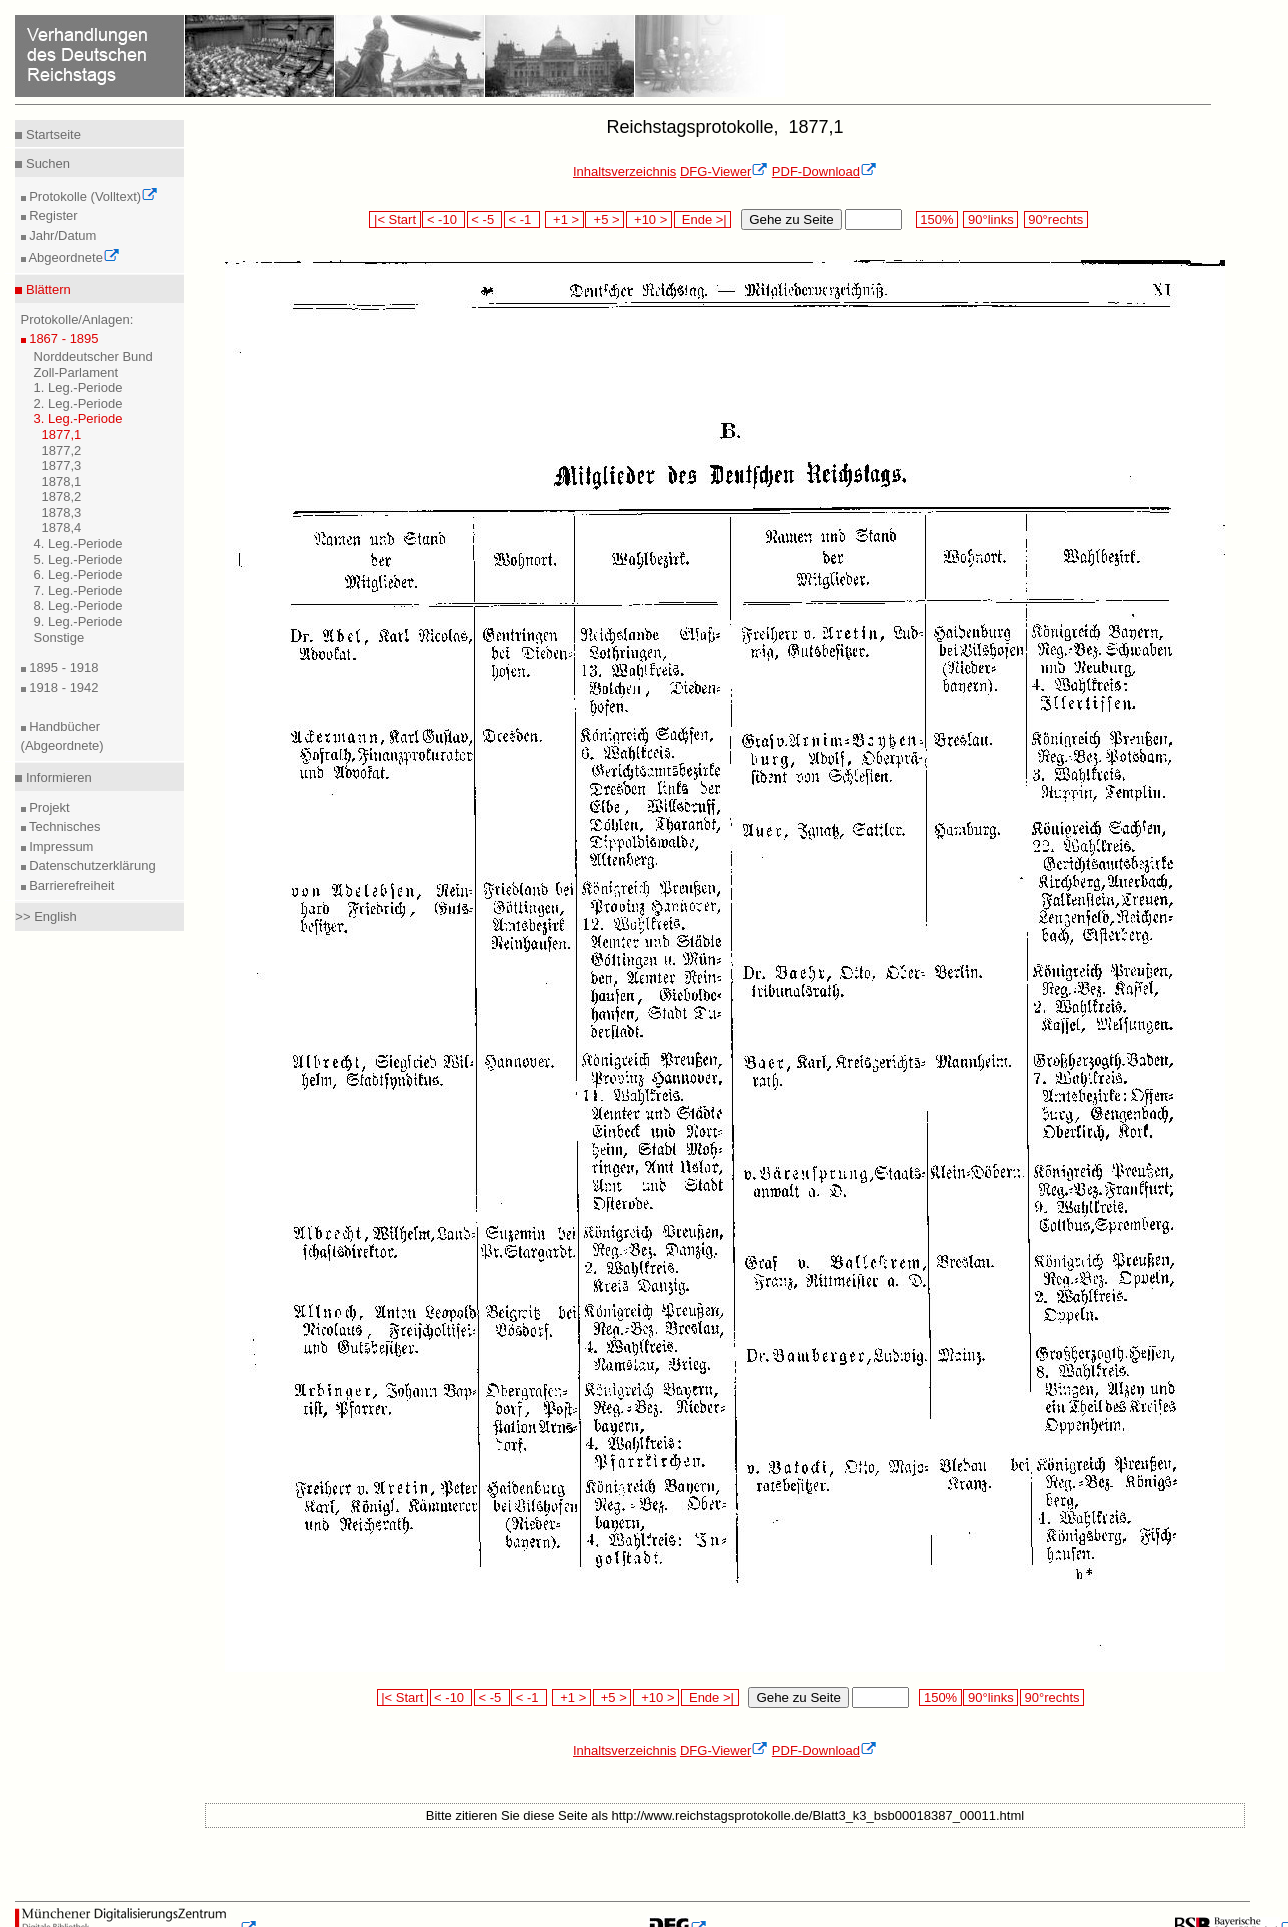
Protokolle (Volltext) (92, 196)
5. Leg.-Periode (78, 559)
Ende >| (703, 219)
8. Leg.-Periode (78, 605)
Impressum (60, 846)
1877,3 (62, 465)
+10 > (649, 219)
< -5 (485, 219)
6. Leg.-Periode (78, 574)
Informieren (56, 777)
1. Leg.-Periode (78, 387)
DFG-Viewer (724, 171)
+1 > (564, 219)
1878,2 (62, 496)
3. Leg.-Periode (78, 418)
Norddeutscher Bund (93, 356)
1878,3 (62, 512)
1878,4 (62, 527)
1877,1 (62, 434)
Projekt (48, 807)
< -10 (443, 219)
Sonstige (59, 637)
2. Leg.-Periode (78, 403)
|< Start (394, 219)
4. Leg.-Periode (78, 543)
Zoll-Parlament (76, 372)
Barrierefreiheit (70, 885)
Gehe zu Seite (791, 219)
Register (52, 215)
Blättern (46, 289)
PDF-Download (824, 171)
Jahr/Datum (61, 235)
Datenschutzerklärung (91, 865)
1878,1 (62, 481)
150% (937, 219)
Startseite (51, 134)
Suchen (46, 163)
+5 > (604, 219)
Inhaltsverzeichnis (624, 171)
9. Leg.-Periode (78, 621)
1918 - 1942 (62, 687)
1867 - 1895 (62, 338)
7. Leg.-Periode (78, 590)
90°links (990, 219)
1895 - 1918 (62, 667)
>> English (45, 916)
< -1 (522, 219)
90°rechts (1056, 219)
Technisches (63, 826)
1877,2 (62, 450)
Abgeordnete (73, 257)
